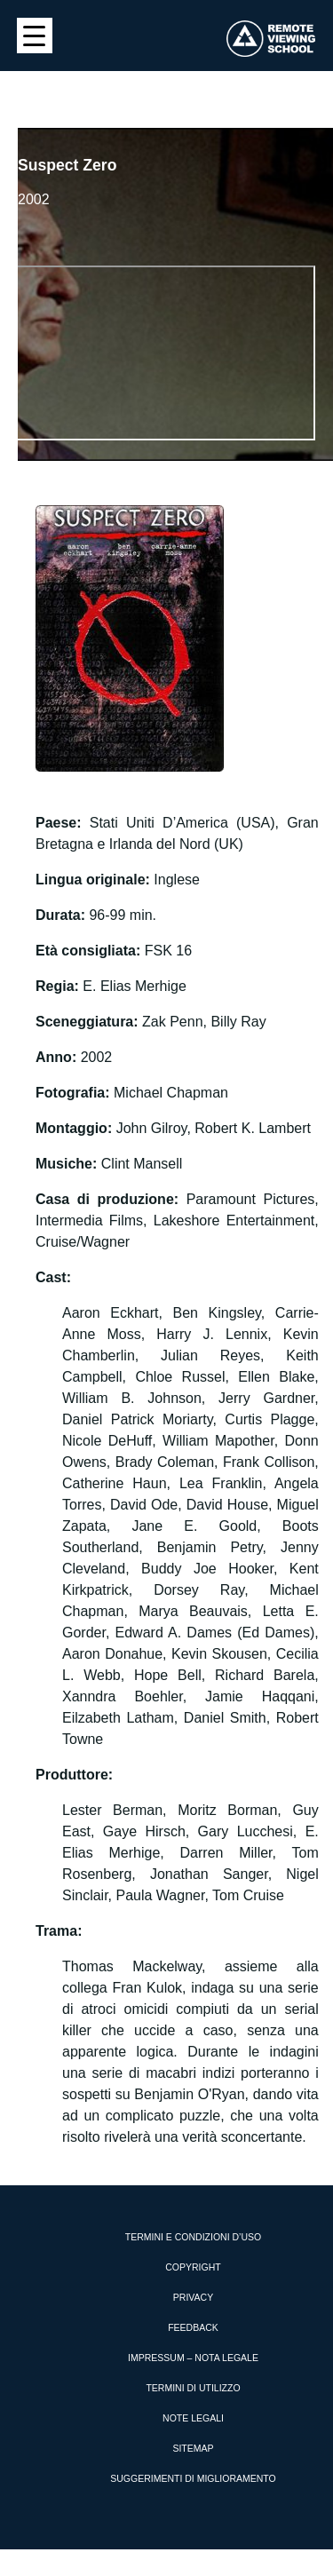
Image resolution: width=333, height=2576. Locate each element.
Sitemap (192, 2448)
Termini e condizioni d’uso (193, 2236)
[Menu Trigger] (34, 35)
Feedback (193, 2327)
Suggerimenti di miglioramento (193, 2478)
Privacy (193, 2297)
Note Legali (193, 2418)
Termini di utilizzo (193, 2387)
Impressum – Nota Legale (193, 2357)
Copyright (192, 2267)
